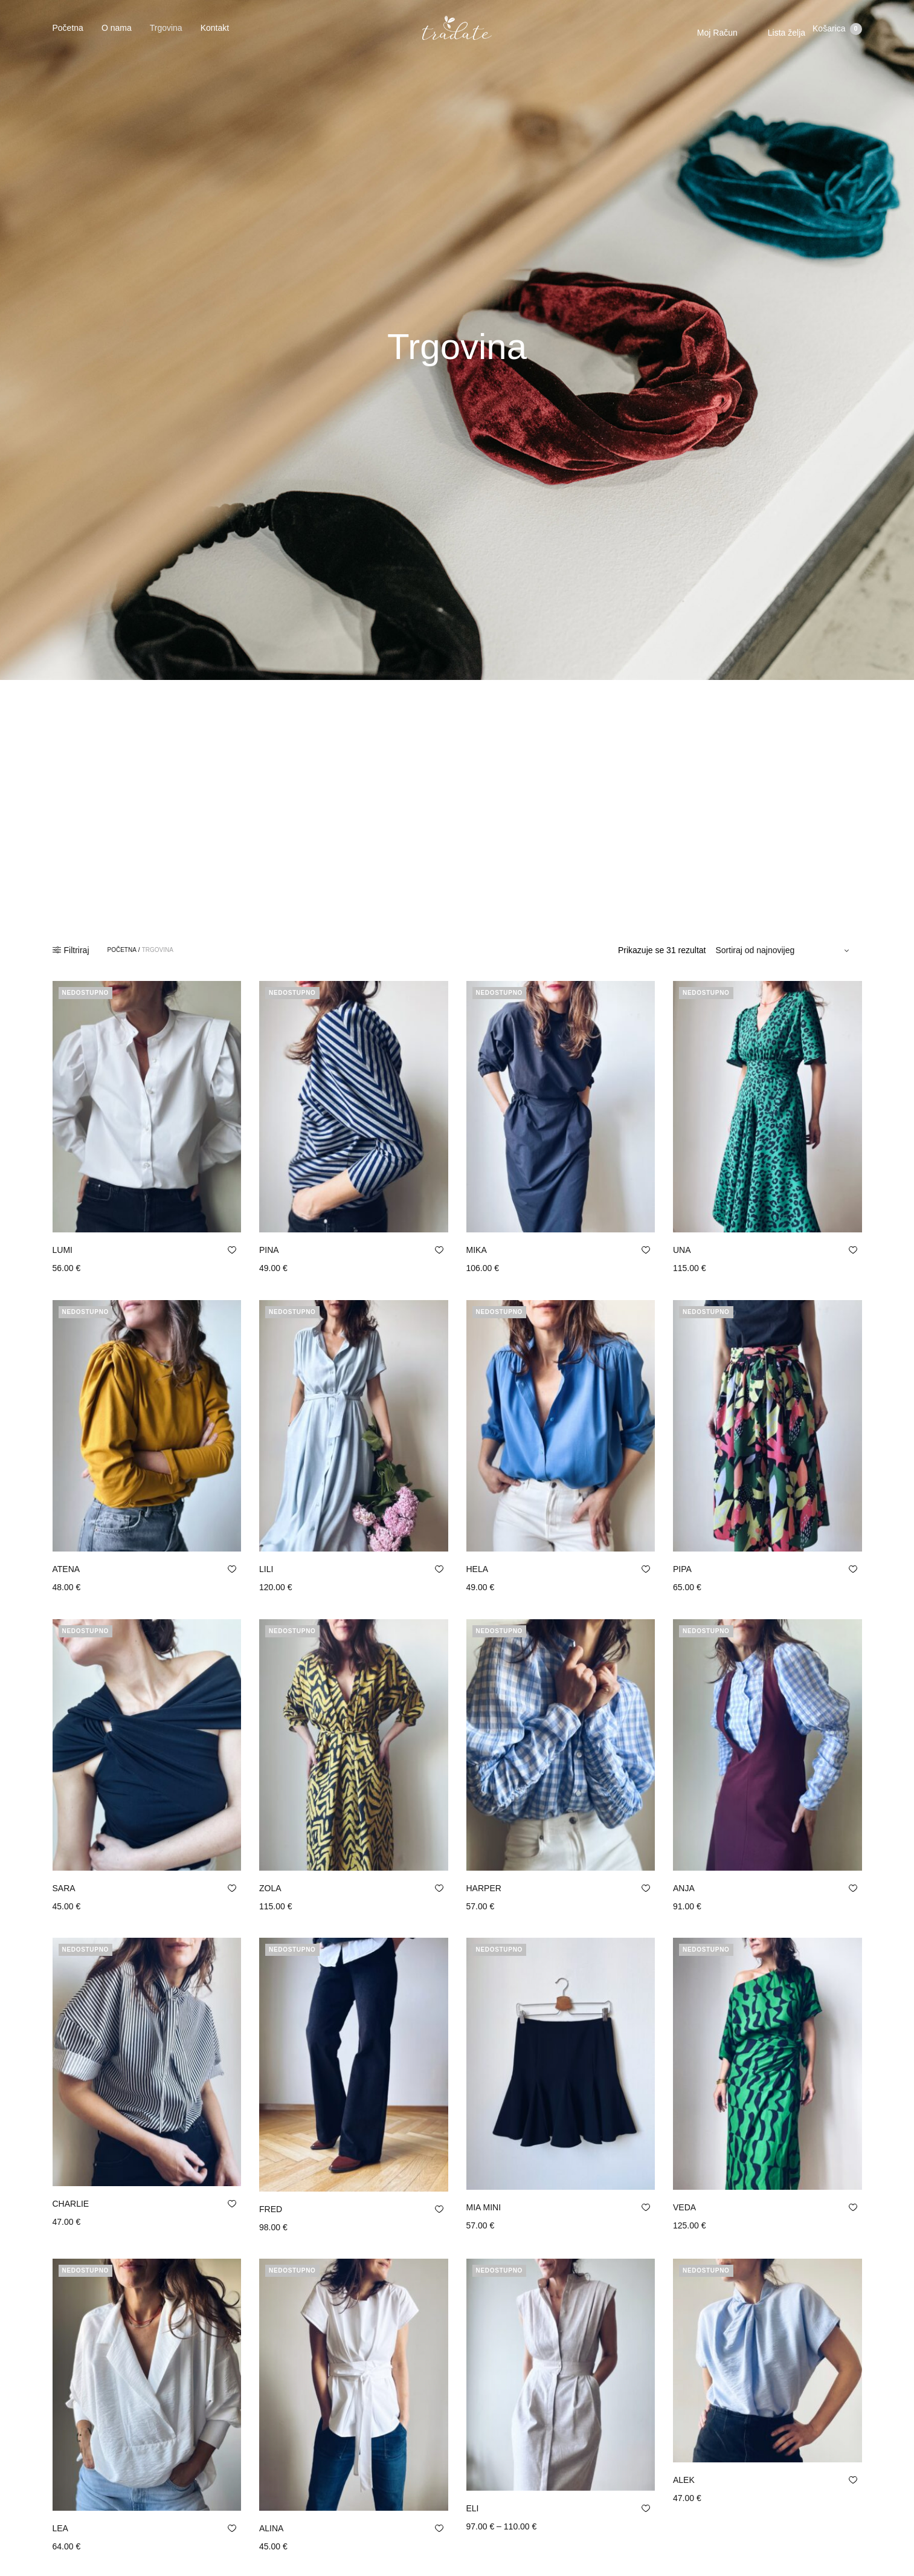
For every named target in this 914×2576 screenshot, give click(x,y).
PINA (269, 1250)
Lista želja (781, 37)
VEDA (684, 2207)
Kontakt (215, 33)
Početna (68, 33)
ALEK (684, 2465)
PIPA (682, 1569)
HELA (477, 1569)
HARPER (483, 1888)
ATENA (66, 1569)
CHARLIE (71, 2204)
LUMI (62, 1250)
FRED (270, 2209)
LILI (266, 1569)
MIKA (476, 1250)
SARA (64, 1888)
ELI (472, 2465)
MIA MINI (483, 2207)
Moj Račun (712, 37)
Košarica (837, 37)
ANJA (684, 1888)
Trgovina (166, 33)
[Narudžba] (784, 950)
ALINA (271, 2528)
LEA (60, 2528)
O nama (116, 33)
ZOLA (270, 1888)
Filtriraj (71, 950)
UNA (682, 1250)
